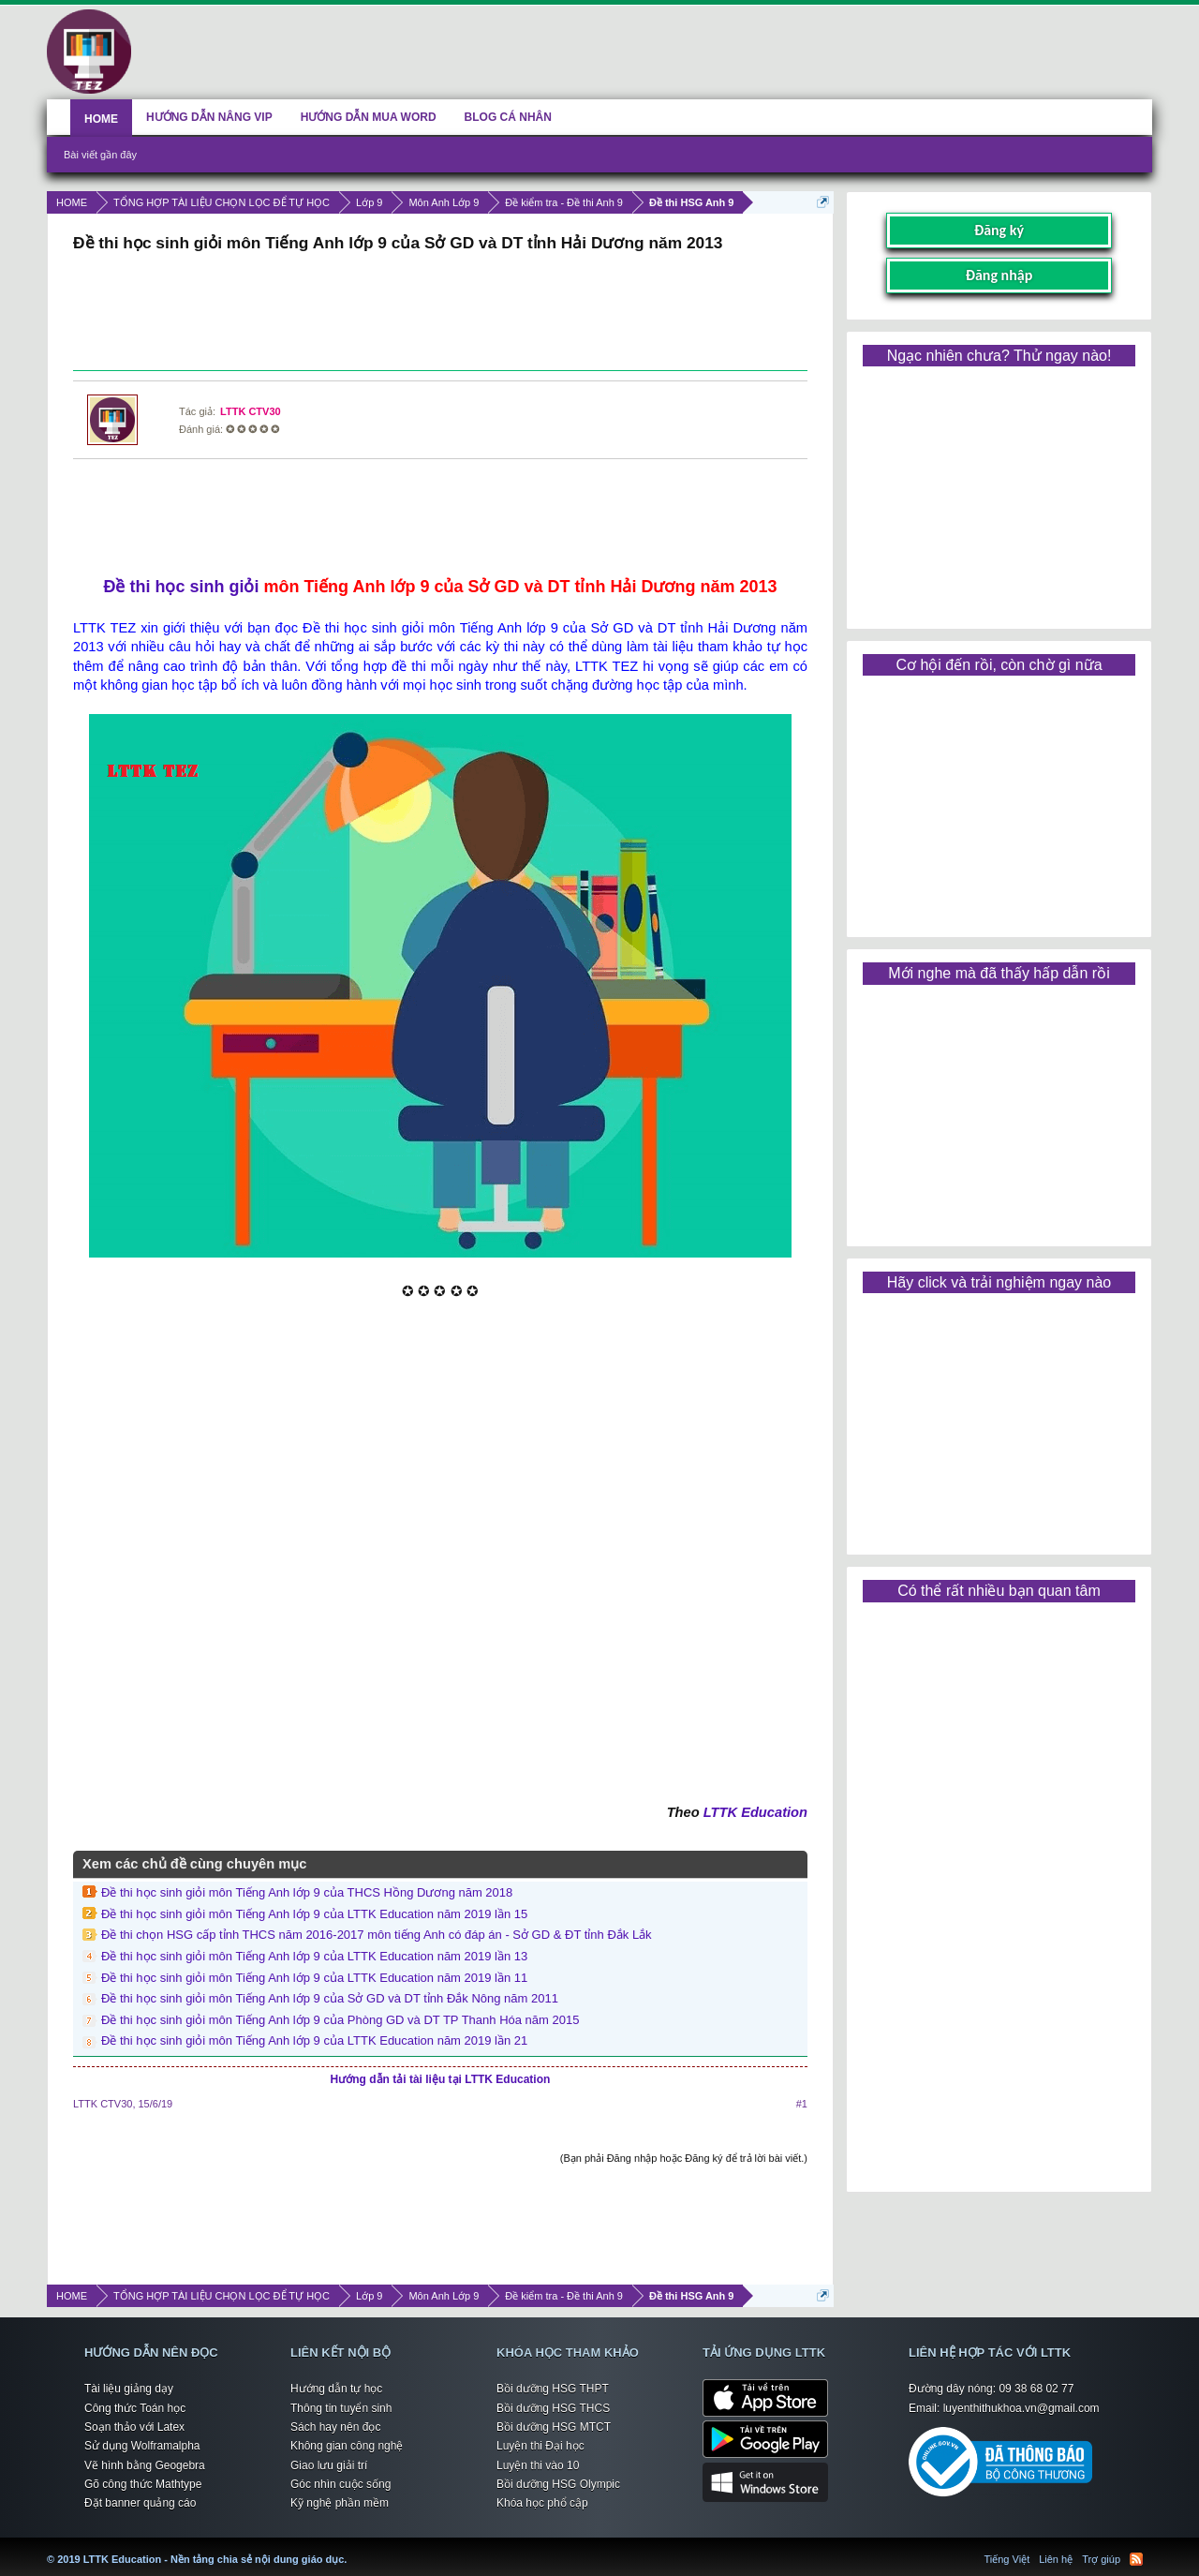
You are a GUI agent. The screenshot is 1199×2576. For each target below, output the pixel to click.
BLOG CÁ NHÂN (508, 117)
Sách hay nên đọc (335, 2427)
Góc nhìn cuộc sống (340, 2484)
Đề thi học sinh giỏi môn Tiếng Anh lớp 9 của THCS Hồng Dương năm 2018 (306, 1892)
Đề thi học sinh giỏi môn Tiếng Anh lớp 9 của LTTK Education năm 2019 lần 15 (314, 1914)
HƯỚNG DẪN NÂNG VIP (209, 117)
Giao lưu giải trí (328, 2465)
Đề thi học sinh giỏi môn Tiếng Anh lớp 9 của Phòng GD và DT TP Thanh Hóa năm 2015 (340, 2020)
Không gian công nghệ (346, 2445)
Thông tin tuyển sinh (341, 2408)
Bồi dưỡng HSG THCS (553, 2408)
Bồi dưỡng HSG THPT (552, 2388)
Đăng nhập (999, 275)
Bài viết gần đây (100, 154)
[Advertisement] (440, 314)
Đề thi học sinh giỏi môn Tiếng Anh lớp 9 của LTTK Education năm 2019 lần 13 (314, 1956)
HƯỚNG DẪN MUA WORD (369, 117)
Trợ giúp (1101, 2559)
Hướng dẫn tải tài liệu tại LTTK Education (441, 2079)
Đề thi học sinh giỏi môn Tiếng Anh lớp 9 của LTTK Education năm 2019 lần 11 (314, 1978)
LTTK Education (755, 1812)
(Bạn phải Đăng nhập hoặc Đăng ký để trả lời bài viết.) (683, 2158)
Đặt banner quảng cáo (140, 2502)
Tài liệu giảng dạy (128, 2388)
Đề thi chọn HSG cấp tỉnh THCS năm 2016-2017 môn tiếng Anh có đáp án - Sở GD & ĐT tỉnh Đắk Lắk (376, 1935)
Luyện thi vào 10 (537, 2465)
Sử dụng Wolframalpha (142, 2445)
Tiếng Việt (1007, 2559)
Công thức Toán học (134, 2408)
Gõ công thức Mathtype (142, 2484)
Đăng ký (999, 230)
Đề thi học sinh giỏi (181, 586)
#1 (801, 2103)
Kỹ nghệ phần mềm (339, 2502)
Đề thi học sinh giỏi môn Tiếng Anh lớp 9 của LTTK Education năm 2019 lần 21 (314, 2040)
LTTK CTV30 (250, 411)
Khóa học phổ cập (542, 2502)
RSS (1136, 2559)
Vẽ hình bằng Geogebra (144, 2465)
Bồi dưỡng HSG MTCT (553, 2427)
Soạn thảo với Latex (134, 2427)
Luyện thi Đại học (540, 2445)
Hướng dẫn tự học (336, 2388)
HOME (101, 119)
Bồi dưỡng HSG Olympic (558, 2484)
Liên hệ (1056, 2559)
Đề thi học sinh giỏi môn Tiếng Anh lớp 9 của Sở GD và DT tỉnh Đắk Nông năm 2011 (329, 1998)
